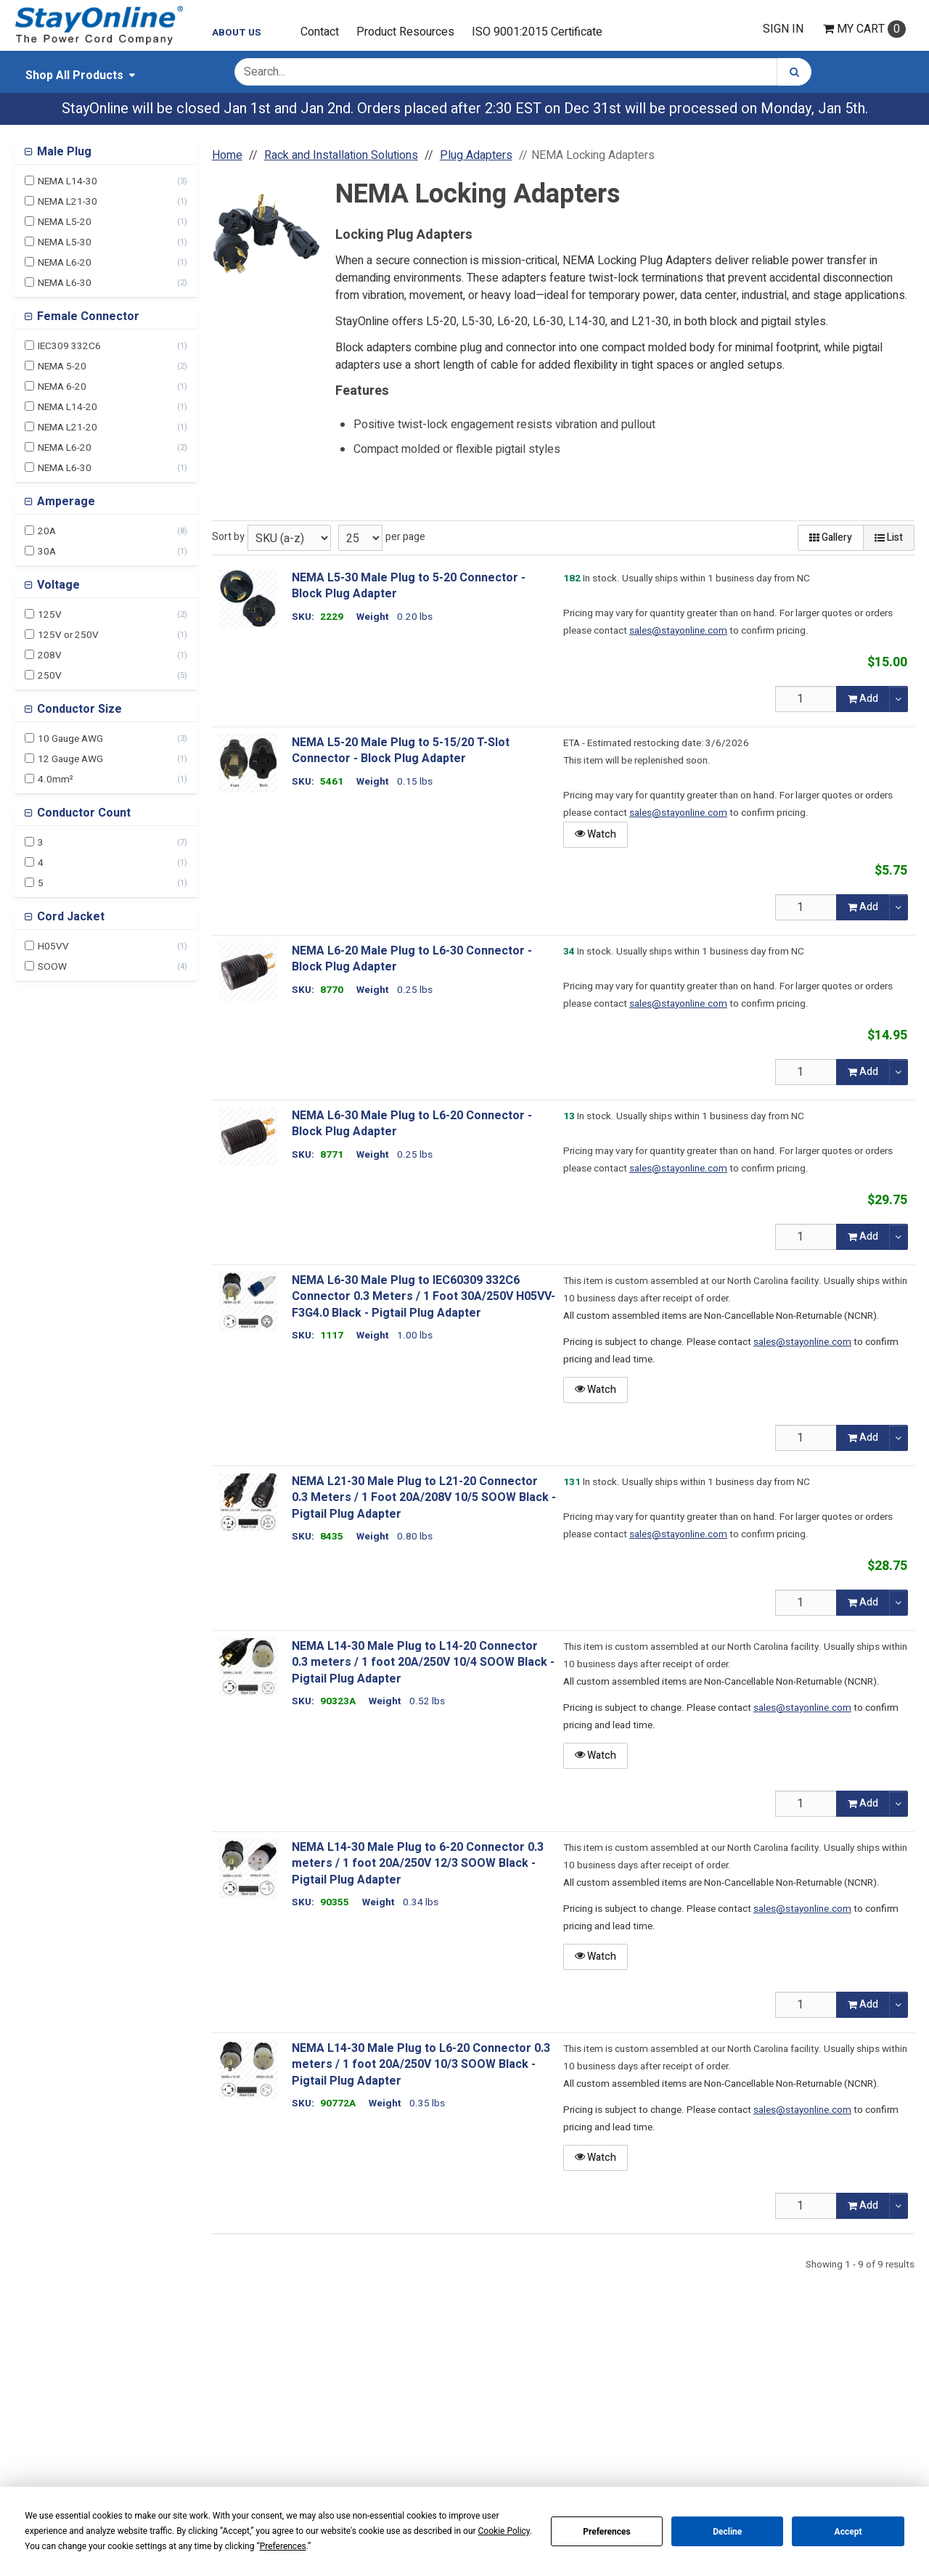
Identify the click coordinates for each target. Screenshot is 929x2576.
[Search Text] (505, 72)
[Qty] (806, 699)
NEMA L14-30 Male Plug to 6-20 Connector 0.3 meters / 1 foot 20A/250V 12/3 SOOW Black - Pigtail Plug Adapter (418, 1863)
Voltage (57, 585)
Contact (319, 32)
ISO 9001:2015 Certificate (537, 32)
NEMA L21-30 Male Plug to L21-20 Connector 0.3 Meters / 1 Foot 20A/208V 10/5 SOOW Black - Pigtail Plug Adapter (424, 1497)
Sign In (783, 29)
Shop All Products (74, 75)
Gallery (830, 537)
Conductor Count (82, 813)
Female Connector (86, 316)
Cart (864, 29)
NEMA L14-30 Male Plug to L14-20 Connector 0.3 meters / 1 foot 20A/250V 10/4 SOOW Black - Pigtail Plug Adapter (423, 1662)
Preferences (607, 2532)
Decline (727, 2532)
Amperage (64, 501)
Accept (848, 2532)
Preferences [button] (283, 2546)
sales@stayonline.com (678, 630)
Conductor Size (78, 709)
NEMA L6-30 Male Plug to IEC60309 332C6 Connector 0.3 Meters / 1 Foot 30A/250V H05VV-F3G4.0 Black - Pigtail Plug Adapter (423, 1296)
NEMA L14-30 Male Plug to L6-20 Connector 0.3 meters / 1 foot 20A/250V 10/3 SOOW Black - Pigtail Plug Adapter (421, 2064)
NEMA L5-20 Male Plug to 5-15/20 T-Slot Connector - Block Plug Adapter (400, 751)
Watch (595, 834)
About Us (236, 32)
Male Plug (62, 151)
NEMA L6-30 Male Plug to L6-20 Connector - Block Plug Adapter (412, 1124)
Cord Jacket (69, 916)
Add (863, 698)
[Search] (794, 72)
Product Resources (405, 32)
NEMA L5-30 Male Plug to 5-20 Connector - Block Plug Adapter (408, 586)
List (889, 537)
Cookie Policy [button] (504, 2531)
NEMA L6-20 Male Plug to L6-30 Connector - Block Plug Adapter (412, 959)
